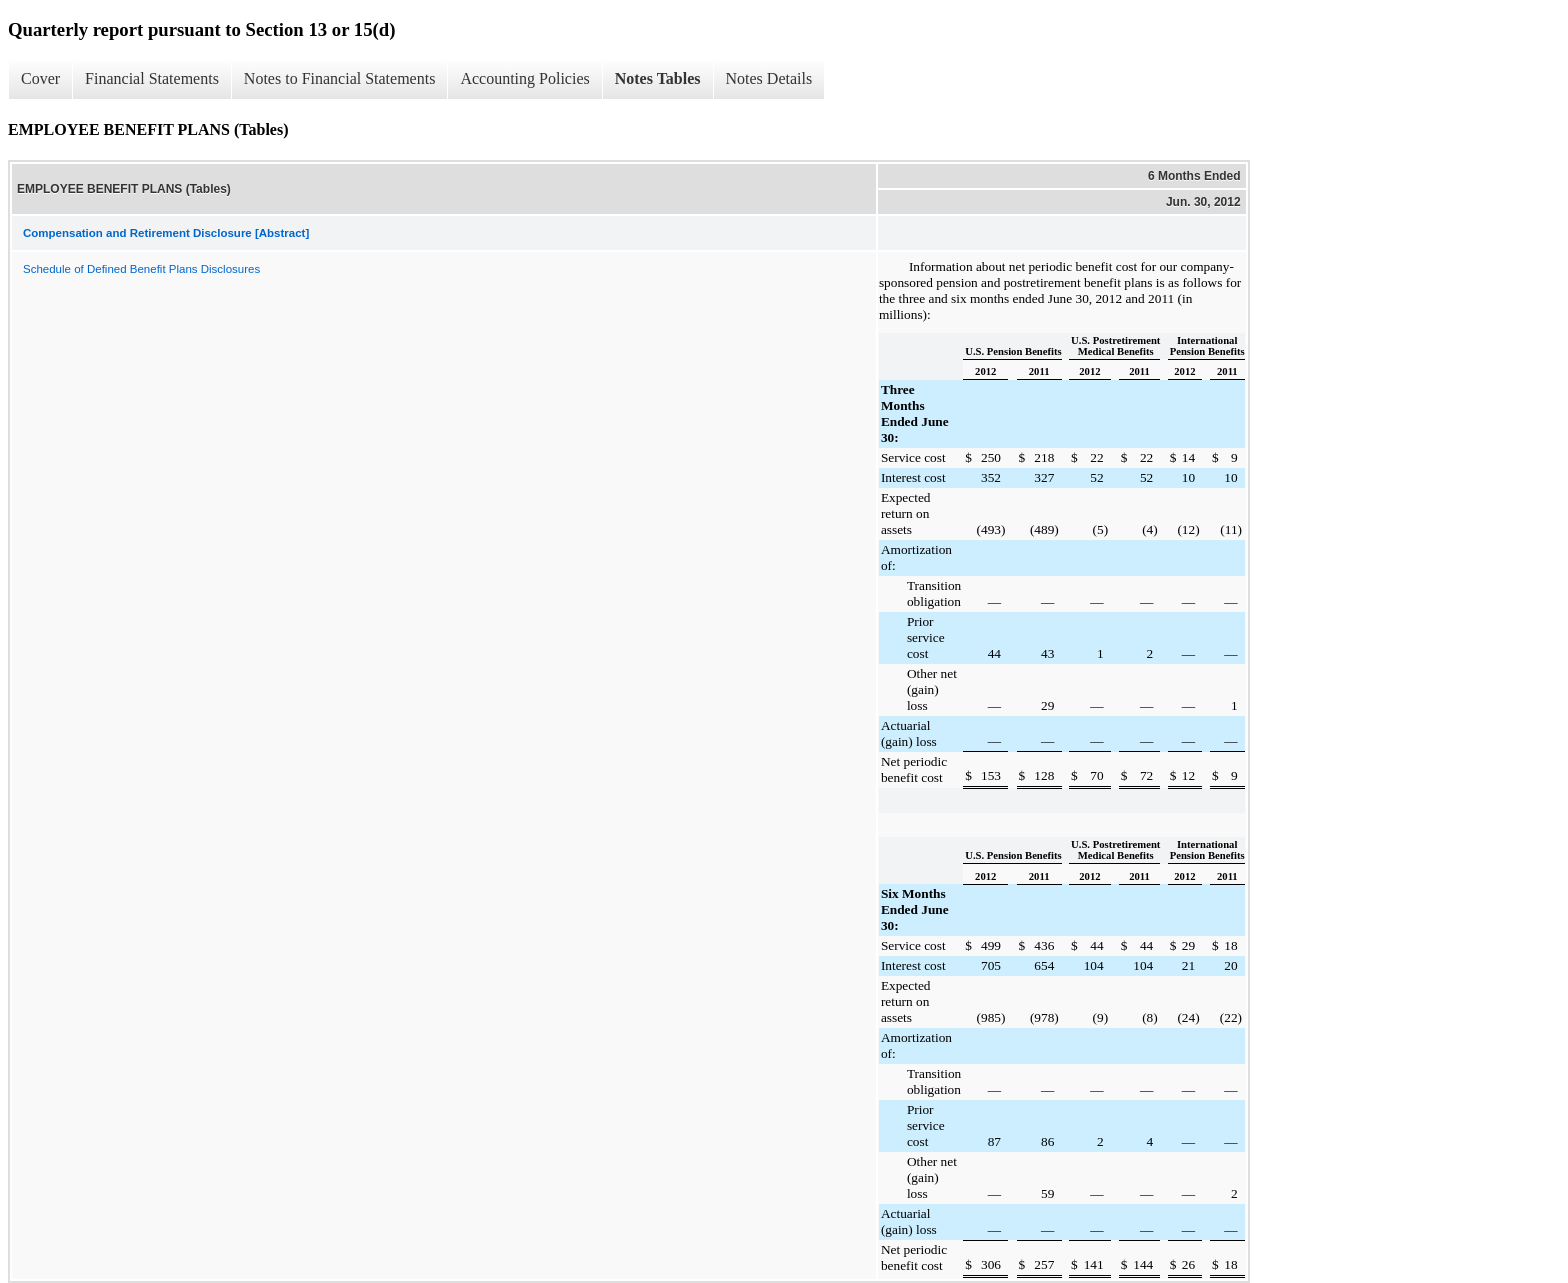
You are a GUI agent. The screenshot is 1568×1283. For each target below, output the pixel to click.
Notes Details (769, 78)
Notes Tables (658, 78)
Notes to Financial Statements (340, 78)
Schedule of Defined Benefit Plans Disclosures (141, 269)
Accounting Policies (524, 78)
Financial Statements (152, 78)
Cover (40, 78)
